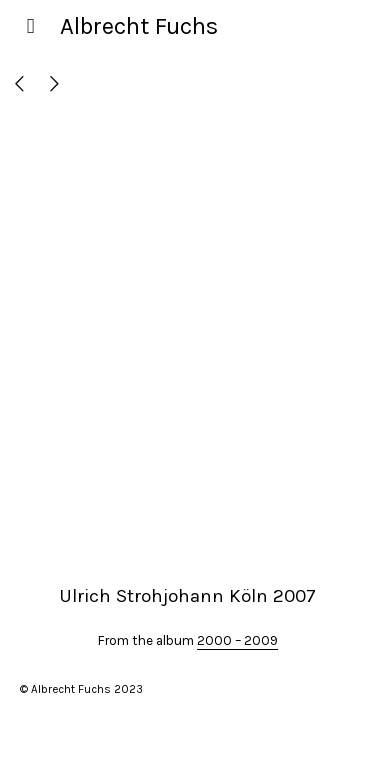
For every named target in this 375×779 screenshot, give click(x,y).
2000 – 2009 (237, 640)
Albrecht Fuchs (139, 26)
